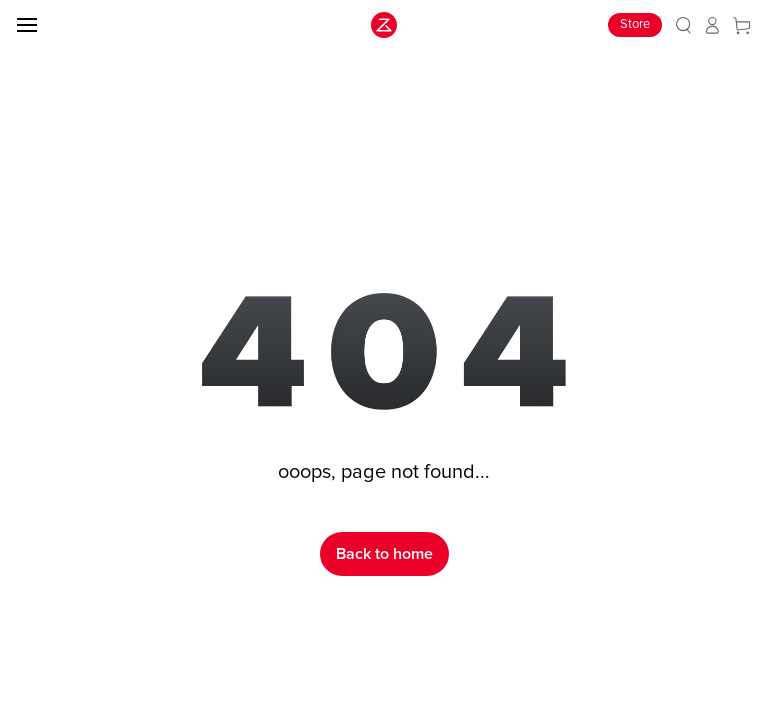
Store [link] (635, 24)
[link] (683, 25)
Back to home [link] (384, 554)
